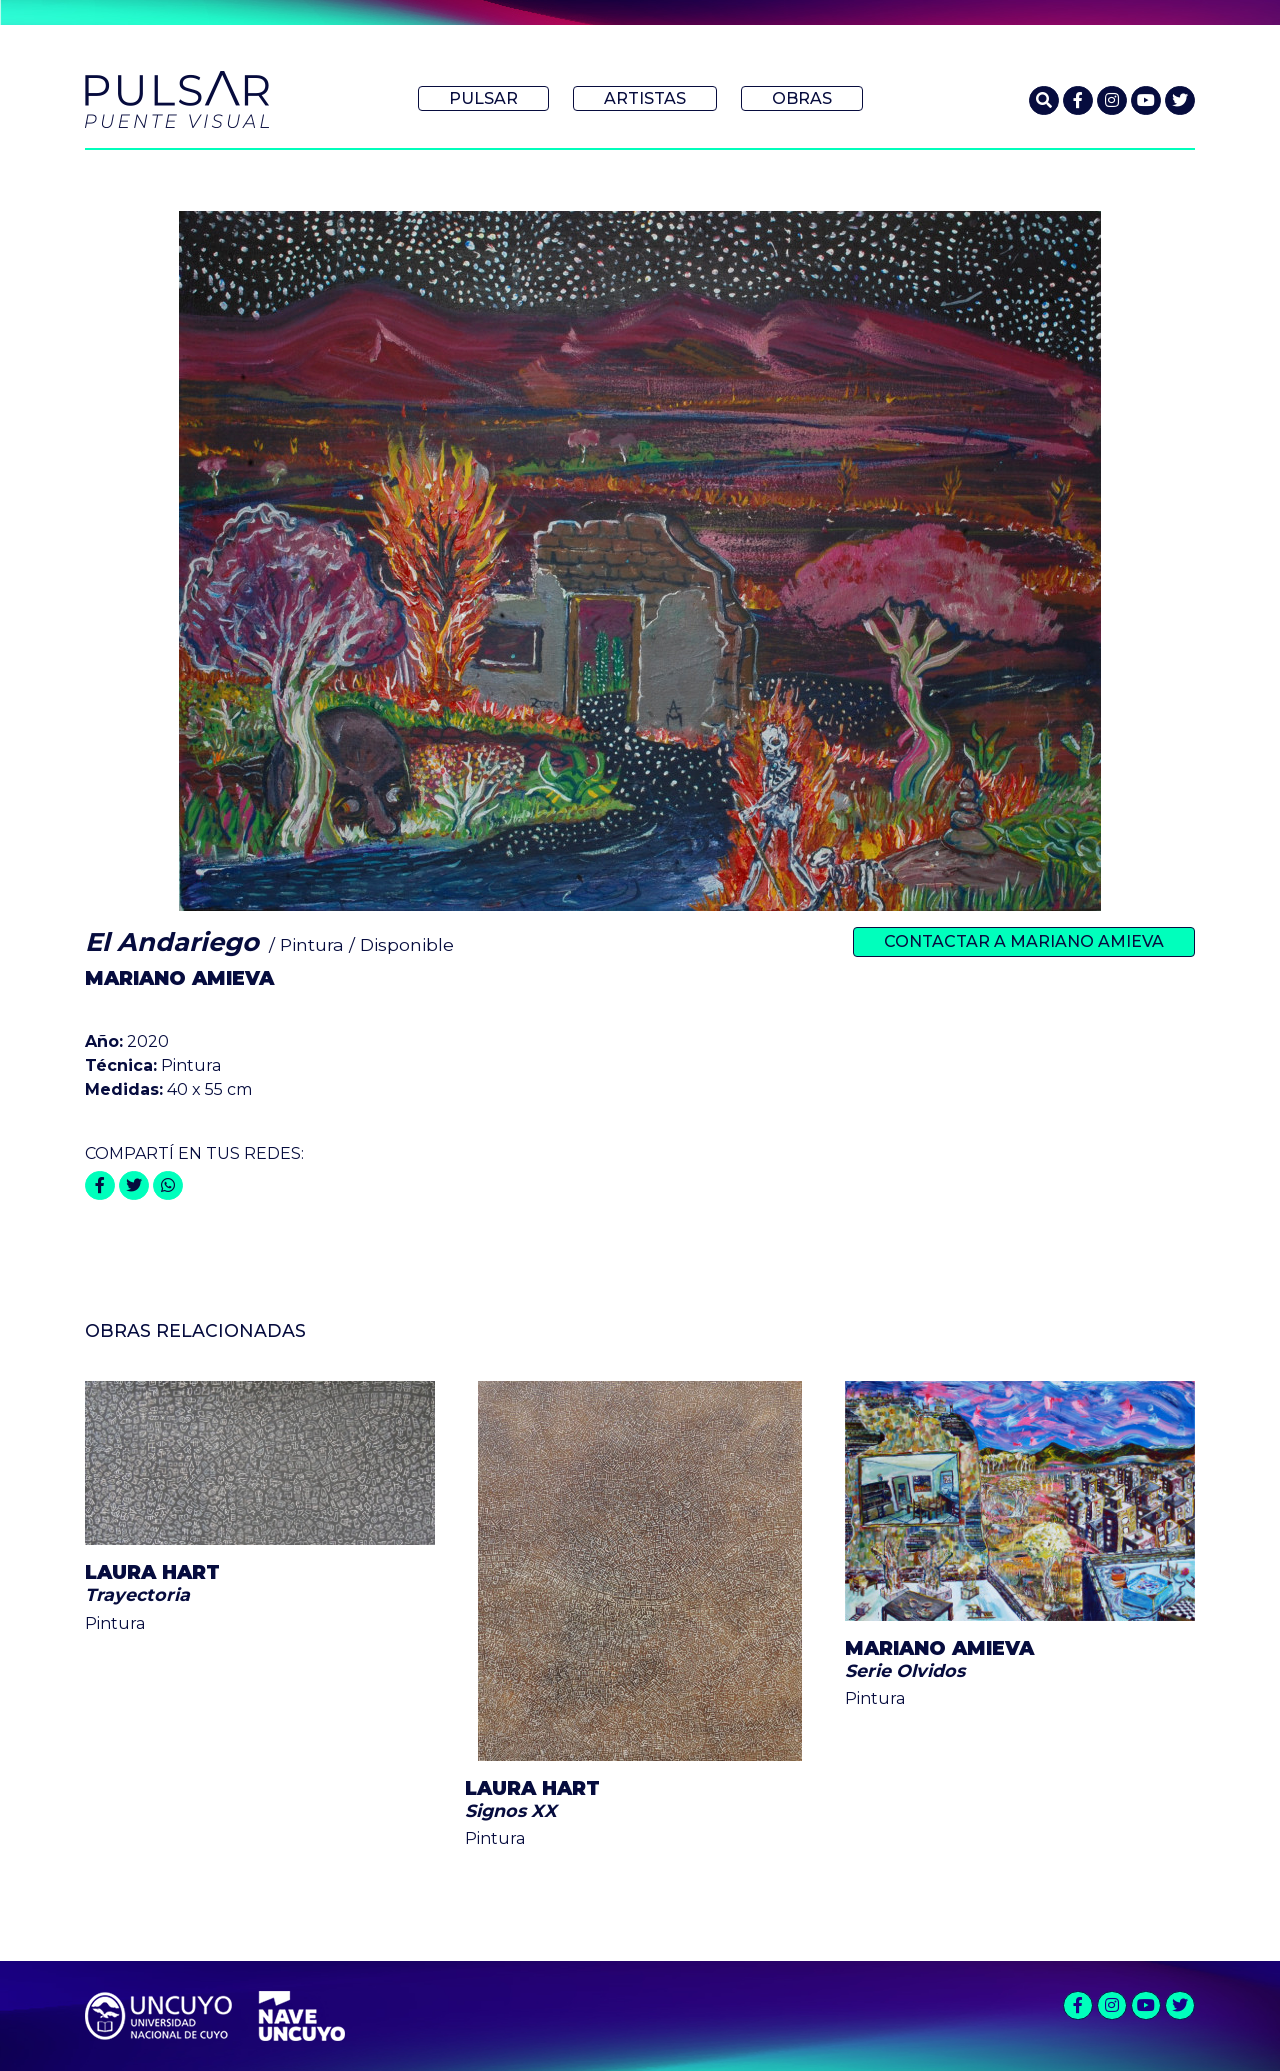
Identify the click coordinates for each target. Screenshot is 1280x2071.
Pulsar (483, 98)
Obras (802, 98)
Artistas (645, 98)
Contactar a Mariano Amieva (1024, 941)
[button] (1044, 100)
